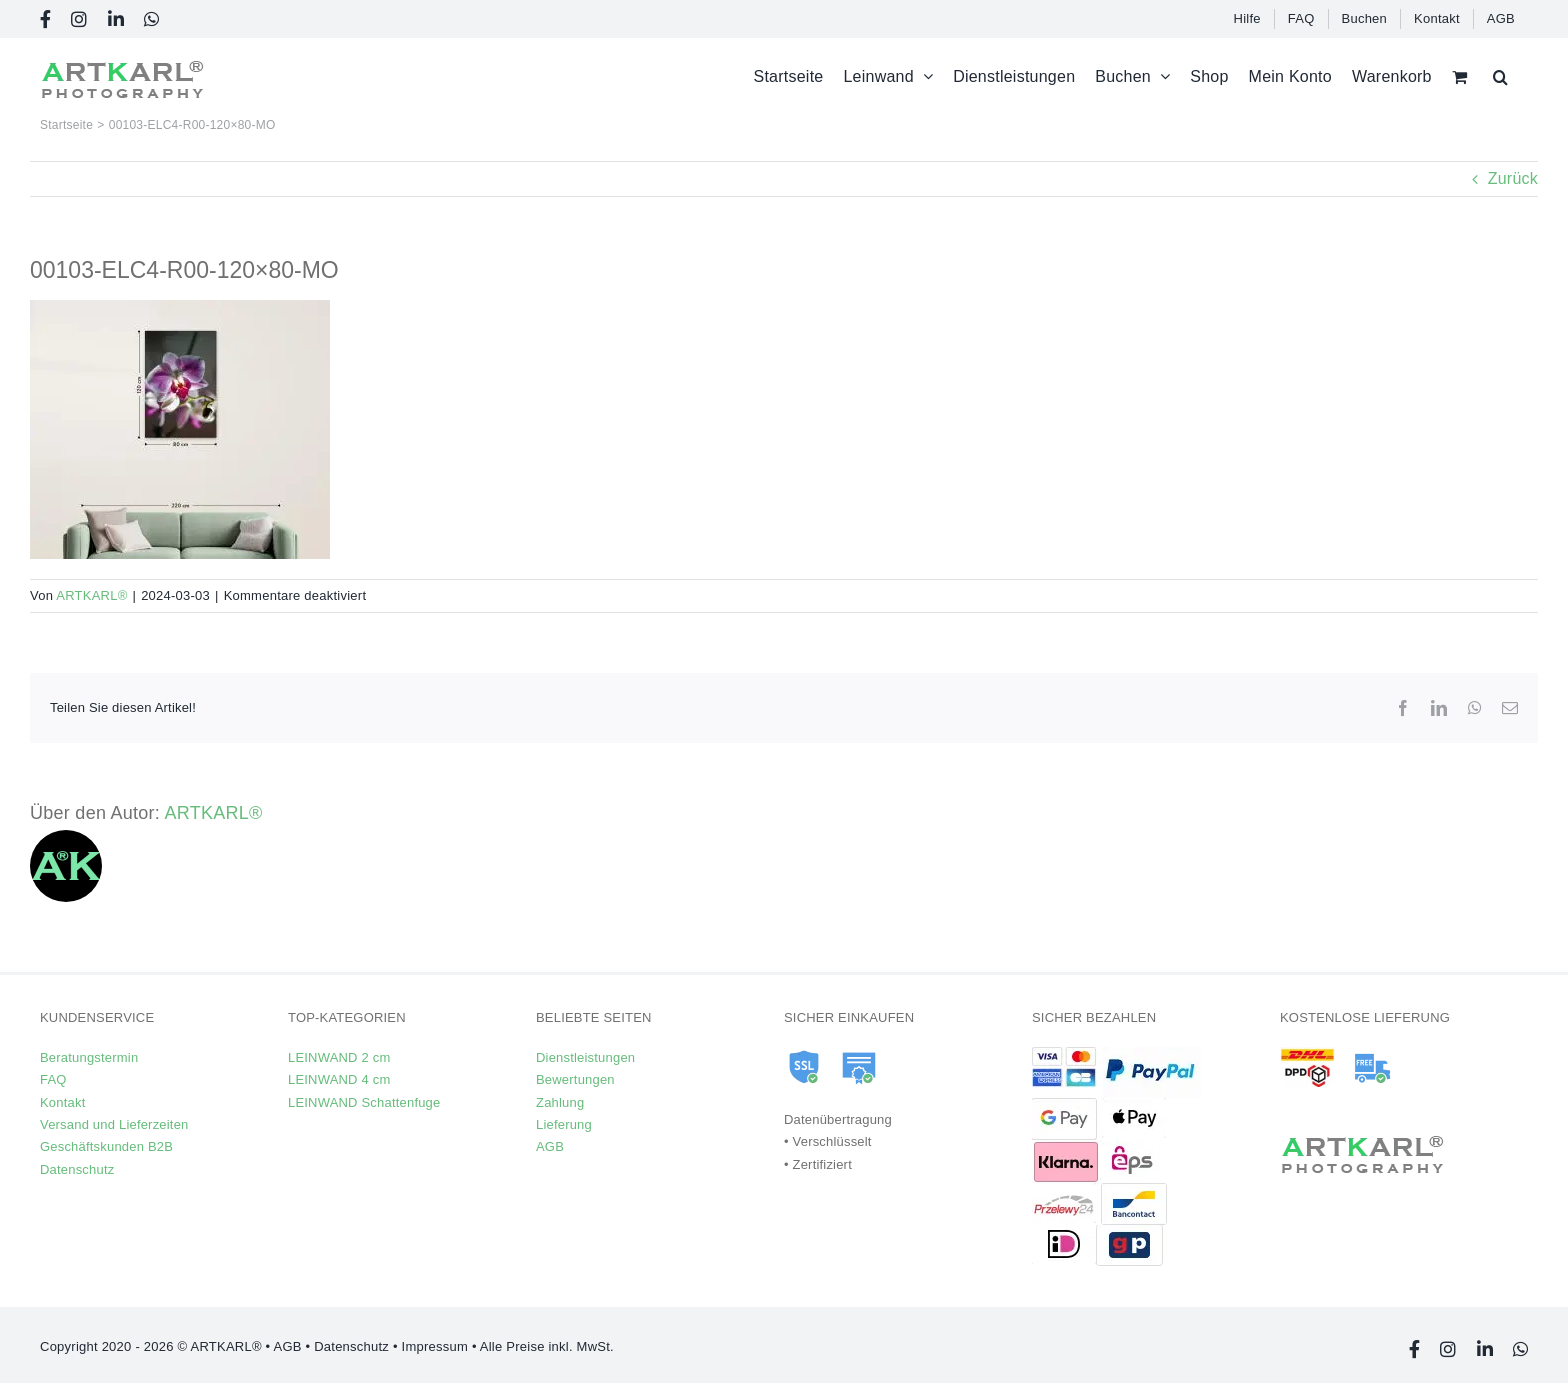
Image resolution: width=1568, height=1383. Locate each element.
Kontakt (62, 1102)
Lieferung (564, 1124)
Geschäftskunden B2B (106, 1146)
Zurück (1513, 178)
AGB (550, 1146)
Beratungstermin (89, 1057)
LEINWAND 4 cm (339, 1079)
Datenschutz (77, 1169)
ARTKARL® (91, 595)
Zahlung (560, 1102)
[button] (1500, 76)
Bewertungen (575, 1079)
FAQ (53, 1079)
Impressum (435, 1346)
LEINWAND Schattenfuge (364, 1102)
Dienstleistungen (585, 1057)
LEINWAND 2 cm (339, 1057)
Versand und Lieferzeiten (114, 1124)
